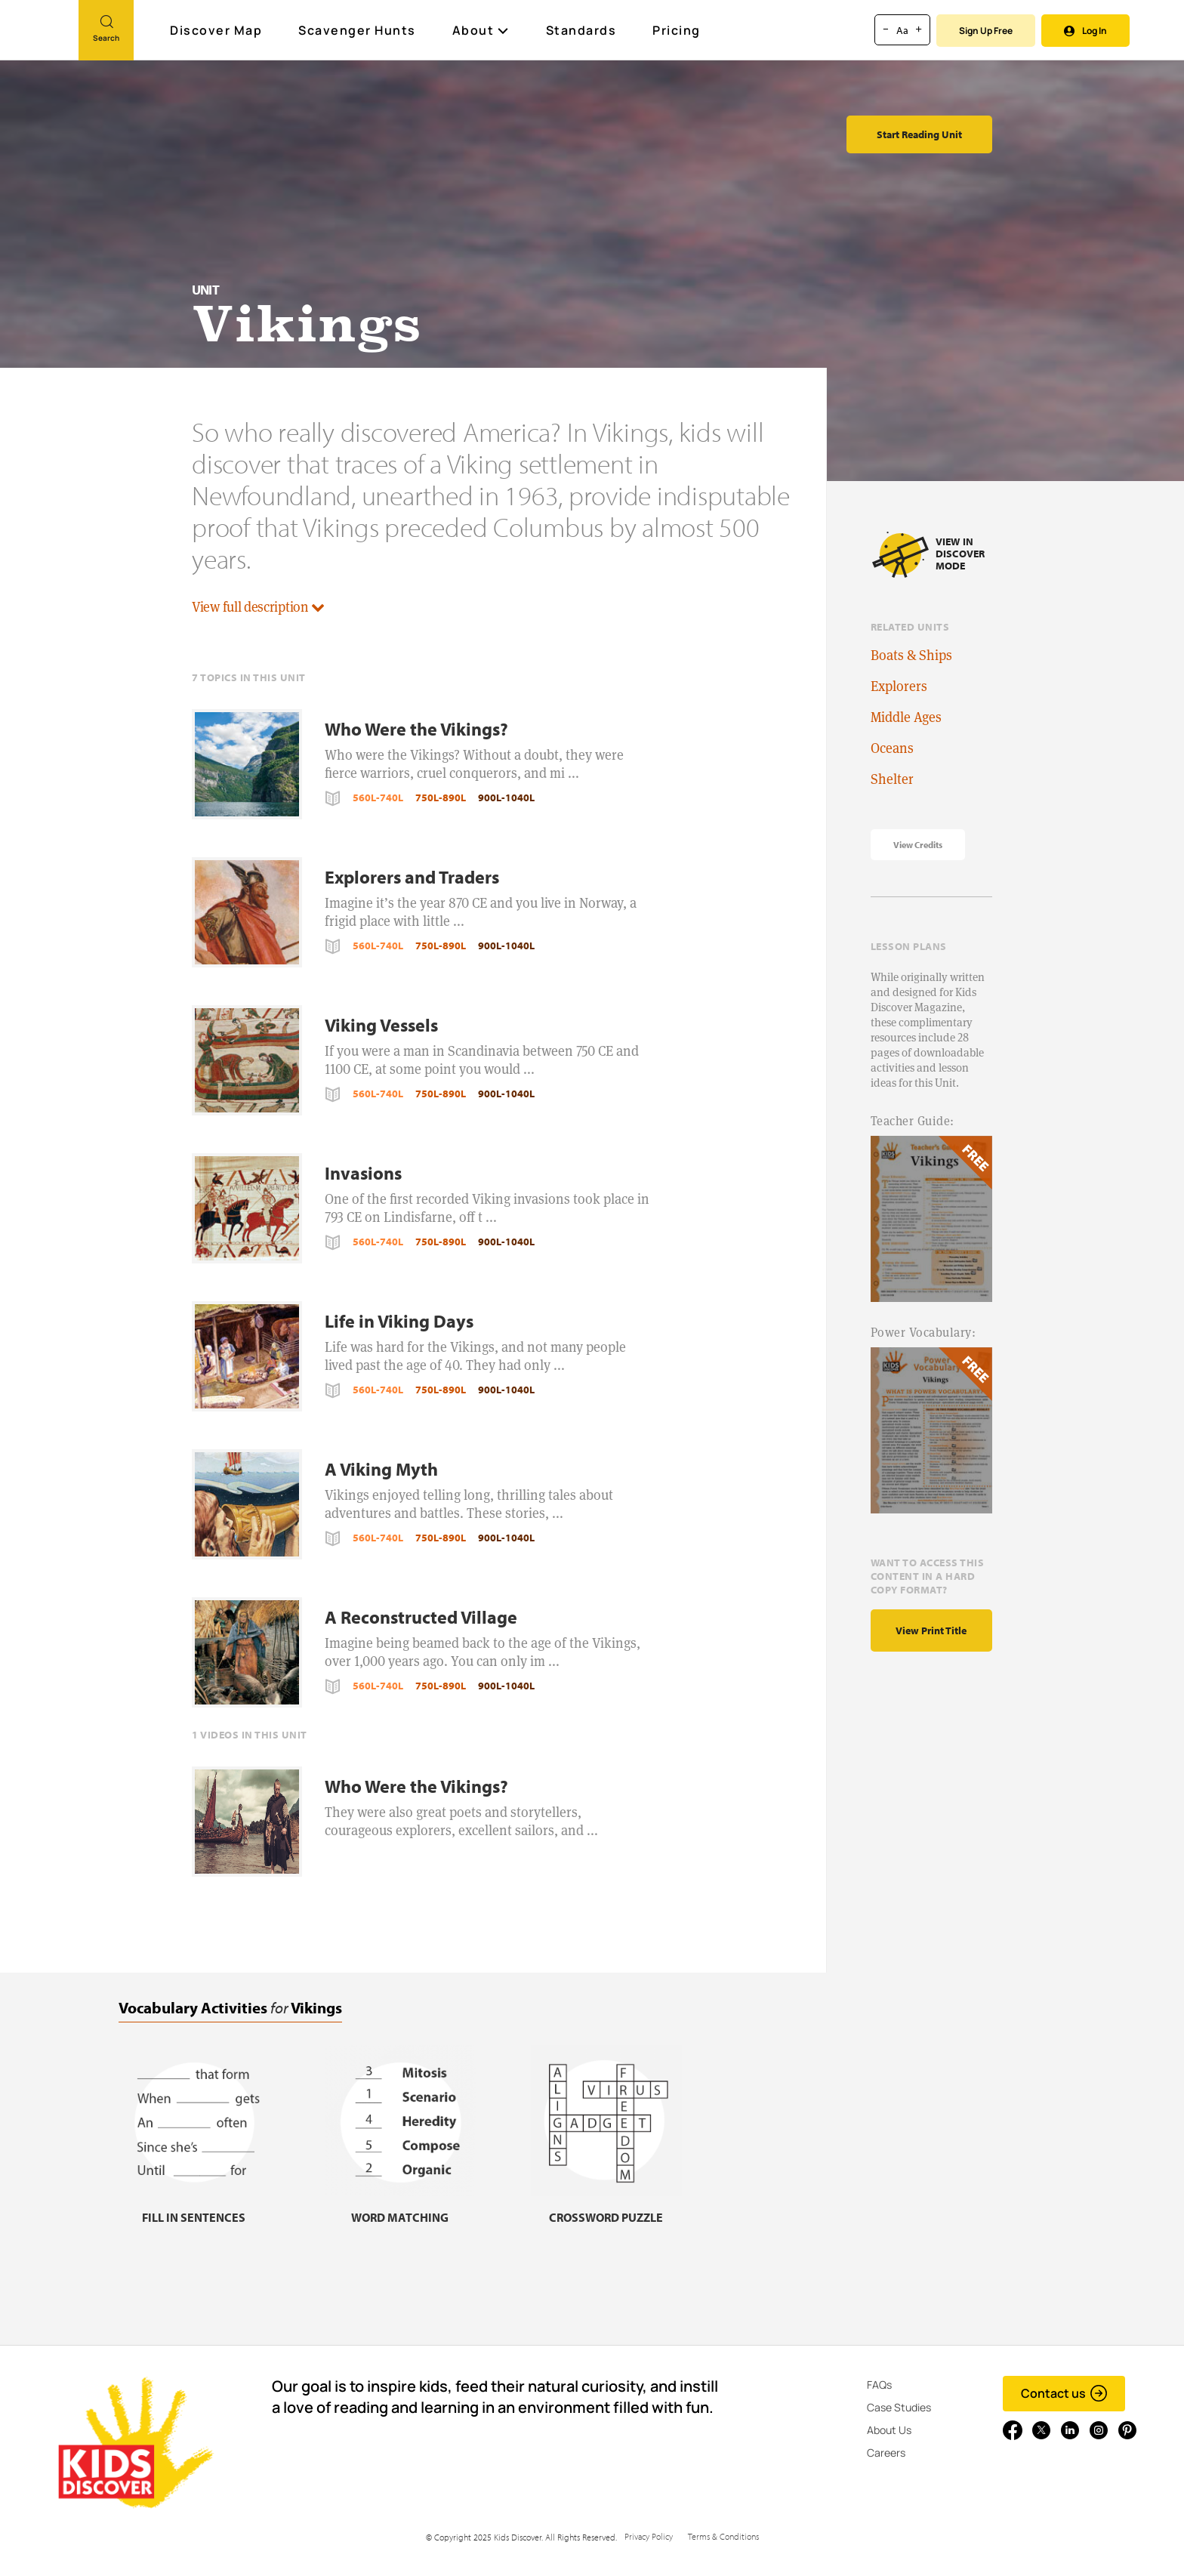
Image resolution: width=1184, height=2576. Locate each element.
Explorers (899, 686)
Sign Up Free (986, 30)
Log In (1085, 30)
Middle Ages (906, 717)
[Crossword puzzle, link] (606, 2208)
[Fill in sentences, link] (194, 2208)
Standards (581, 30)
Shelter (892, 779)
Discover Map (218, 30)
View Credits (917, 844)
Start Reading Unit (919, 134)
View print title (931, 1630)
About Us (889, 2430)
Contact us (1064, 2393)
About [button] (481, 30)
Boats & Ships (911, 655)
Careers (886, 2452)
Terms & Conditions (723, 2536)
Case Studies (899, 2407)
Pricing (676, 30)
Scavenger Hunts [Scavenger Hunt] (358, 31)
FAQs (879, 2384)
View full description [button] (258, 606)
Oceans (892, 748)
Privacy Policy (648, 2536)
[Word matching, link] (400, 2208)
